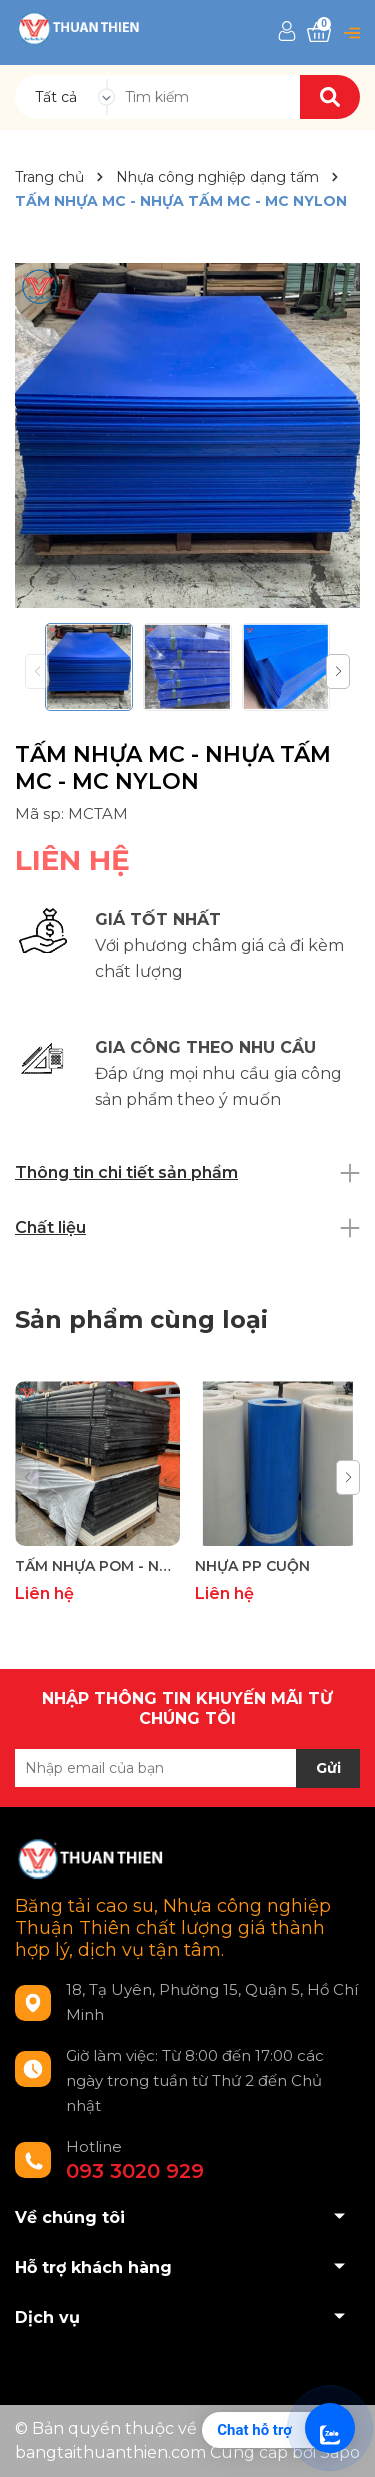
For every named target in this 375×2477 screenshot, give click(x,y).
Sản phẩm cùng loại (141, 1319)
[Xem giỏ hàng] (319, 32)
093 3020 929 (135, 2171)
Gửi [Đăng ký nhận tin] (328, 1768)
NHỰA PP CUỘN (252, 1566)
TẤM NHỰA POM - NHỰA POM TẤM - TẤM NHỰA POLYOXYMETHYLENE (97, 1566)
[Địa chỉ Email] (187, 1768)
